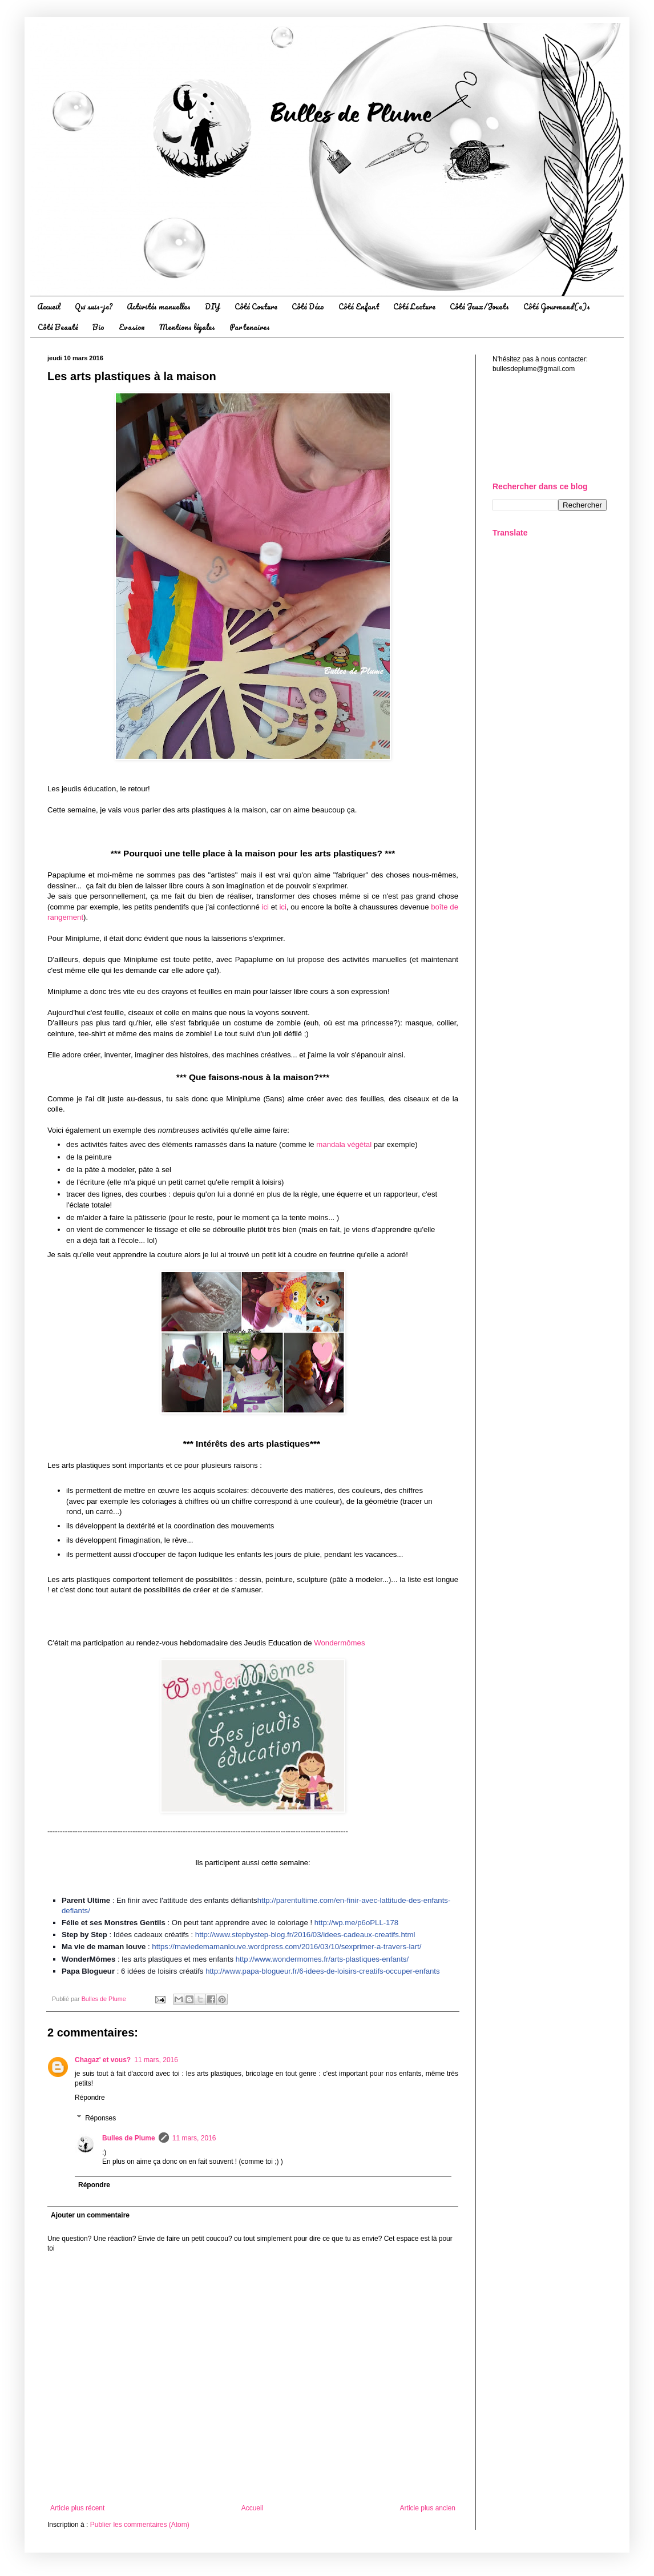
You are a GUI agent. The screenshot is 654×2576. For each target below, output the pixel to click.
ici (264, 907)
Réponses (100, 2118)
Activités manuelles (159, 306)
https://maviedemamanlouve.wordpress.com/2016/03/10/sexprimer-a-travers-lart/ (286, 1946)
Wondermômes (339, 1643)
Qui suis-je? (93, 306)
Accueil (48, 306)
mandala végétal (344, 1144)
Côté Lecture (414, 306)
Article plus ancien (427, 2508)
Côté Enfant (358, 306)
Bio (98, 327)
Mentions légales (187, 327)
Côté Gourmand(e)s (556, 306)
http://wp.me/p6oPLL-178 (356, 1922)
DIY (212, 306)
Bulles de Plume (128, 2138)
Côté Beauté (58, 327)
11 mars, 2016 (156, 2060)
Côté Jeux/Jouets (479, 306)
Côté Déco (308, 306)
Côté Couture (256, 306)
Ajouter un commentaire (90, 2215)
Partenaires (249, 327)
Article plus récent (77, 2508)
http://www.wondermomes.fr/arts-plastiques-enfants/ (322, 1959)
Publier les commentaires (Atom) (139, 2525)
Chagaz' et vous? (103, 2060)
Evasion (132, 327)
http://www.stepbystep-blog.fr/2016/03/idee (305, 1934)
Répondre (90, 2098)
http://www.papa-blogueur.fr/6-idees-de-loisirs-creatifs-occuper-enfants (322, 1971)
